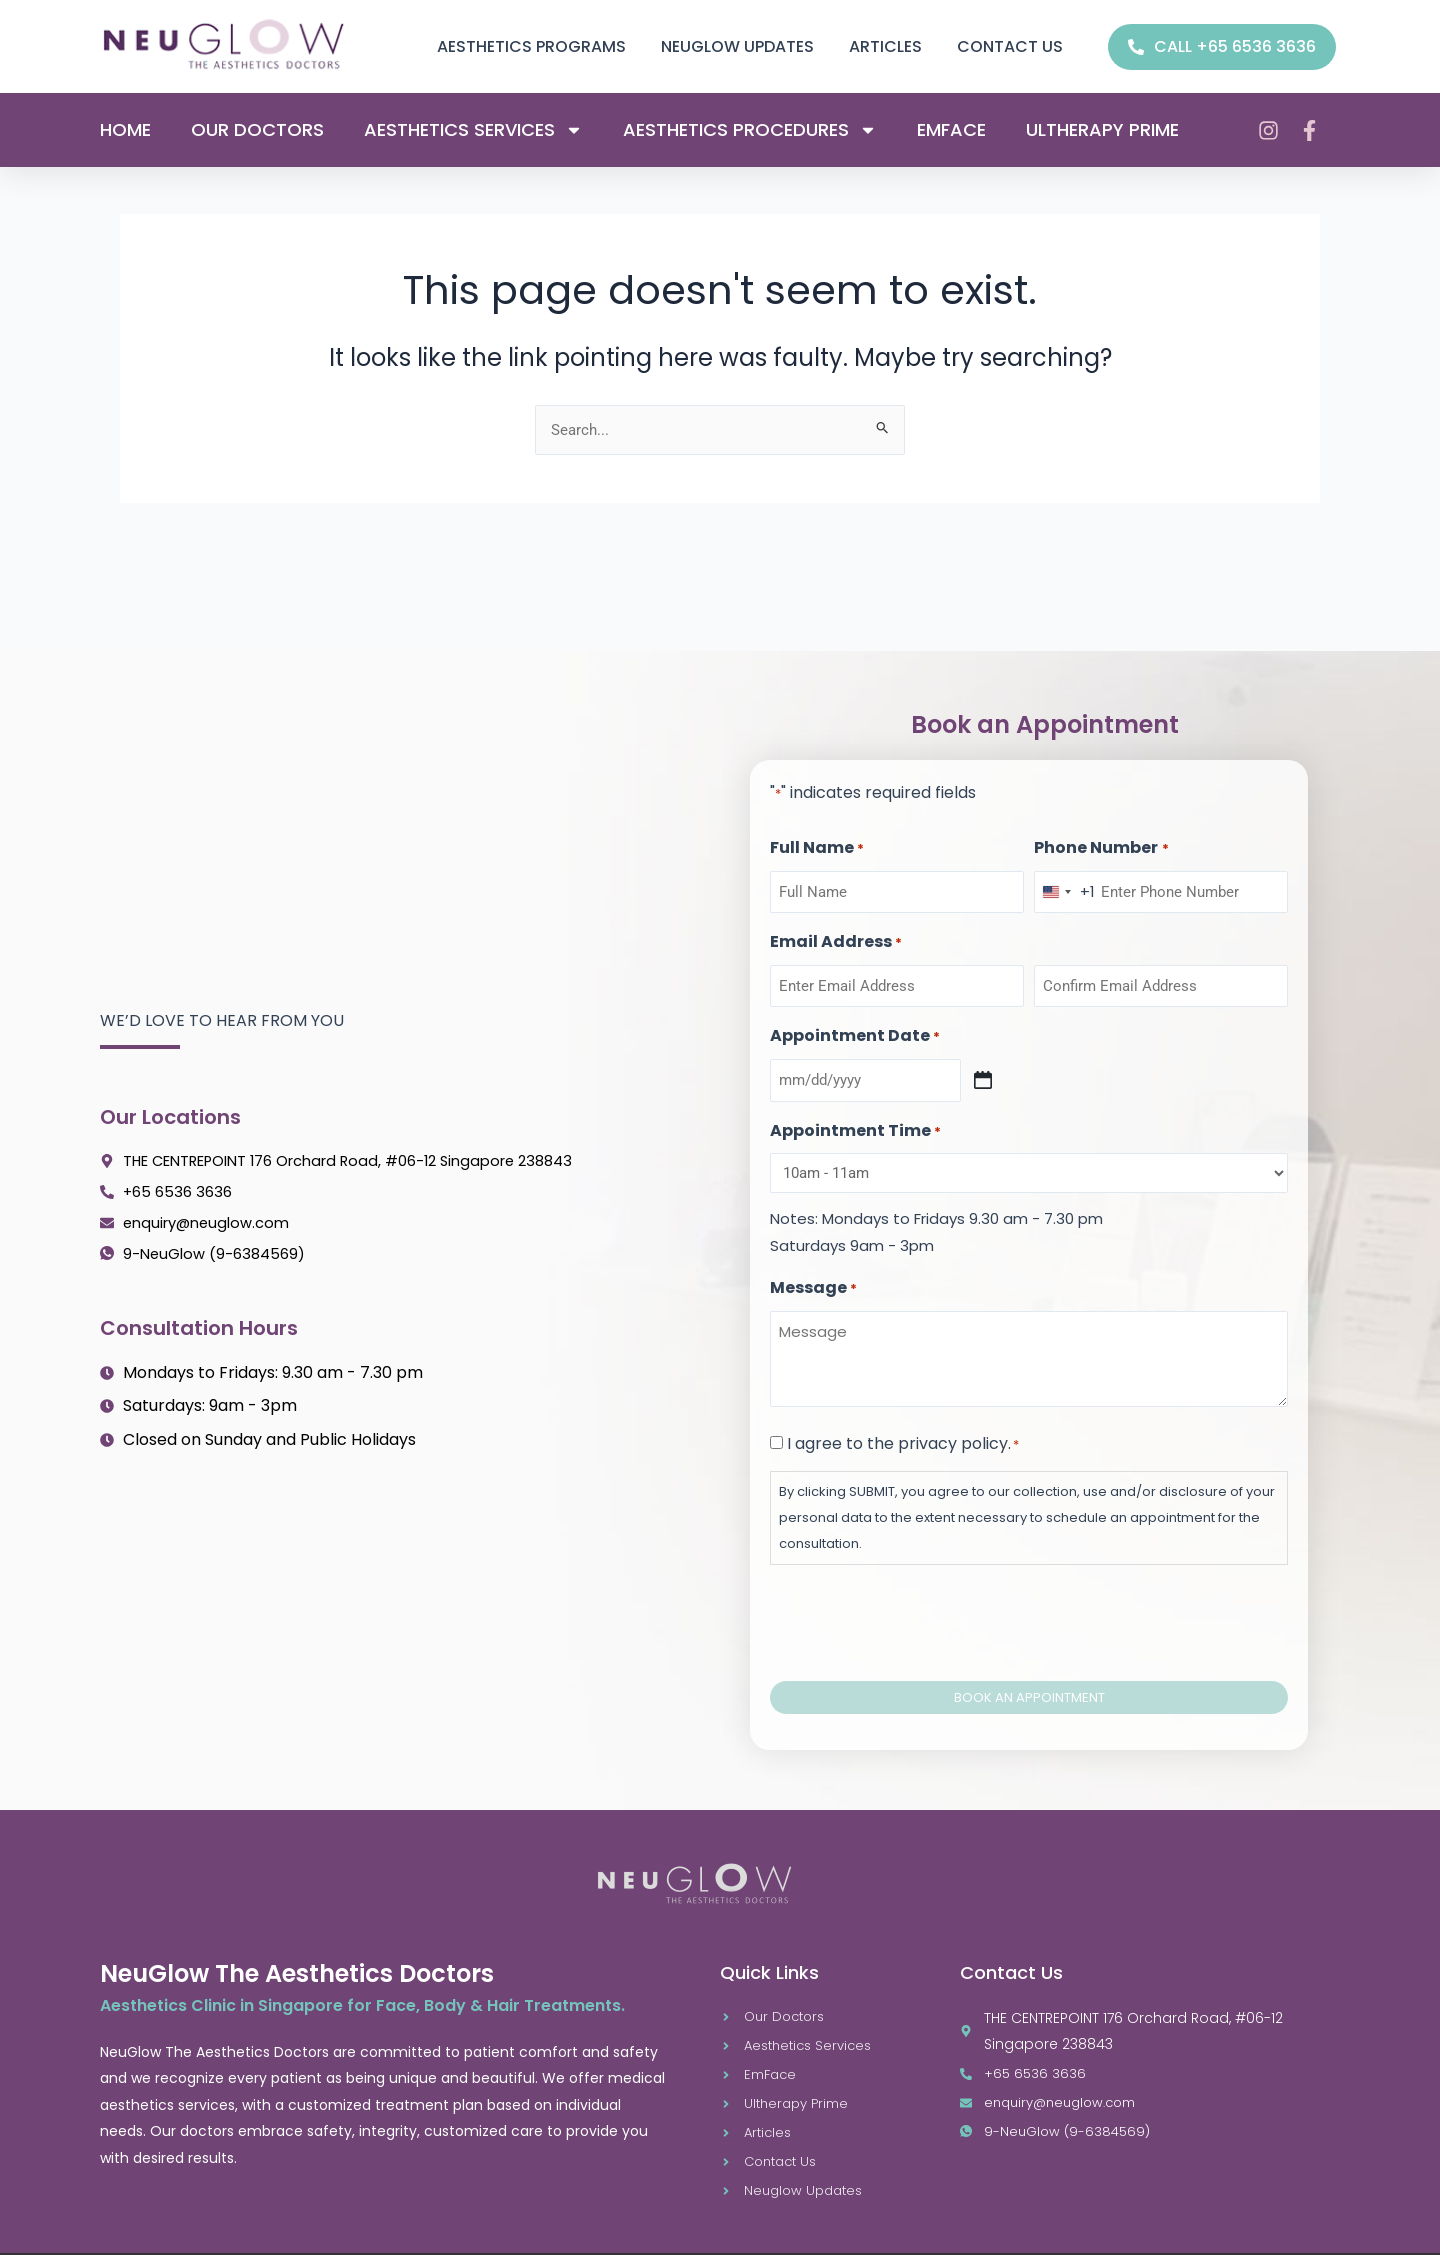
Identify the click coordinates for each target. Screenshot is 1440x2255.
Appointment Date (855, 1021)
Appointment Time (855, 1115)
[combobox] (1065, 875)
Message (813, 1273)
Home (125, 130)
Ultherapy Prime (1102, 130)
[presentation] (922, 1604)
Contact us (1010, 46)
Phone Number (1101, 833)
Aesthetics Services (473, 130)
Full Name (817, 833)
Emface (951, 130)
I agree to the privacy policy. (903, 1427)
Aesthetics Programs (531, 46)
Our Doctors (257, 130)
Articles (885, 46)
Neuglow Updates (737, 46)
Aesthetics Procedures (750, 130)
